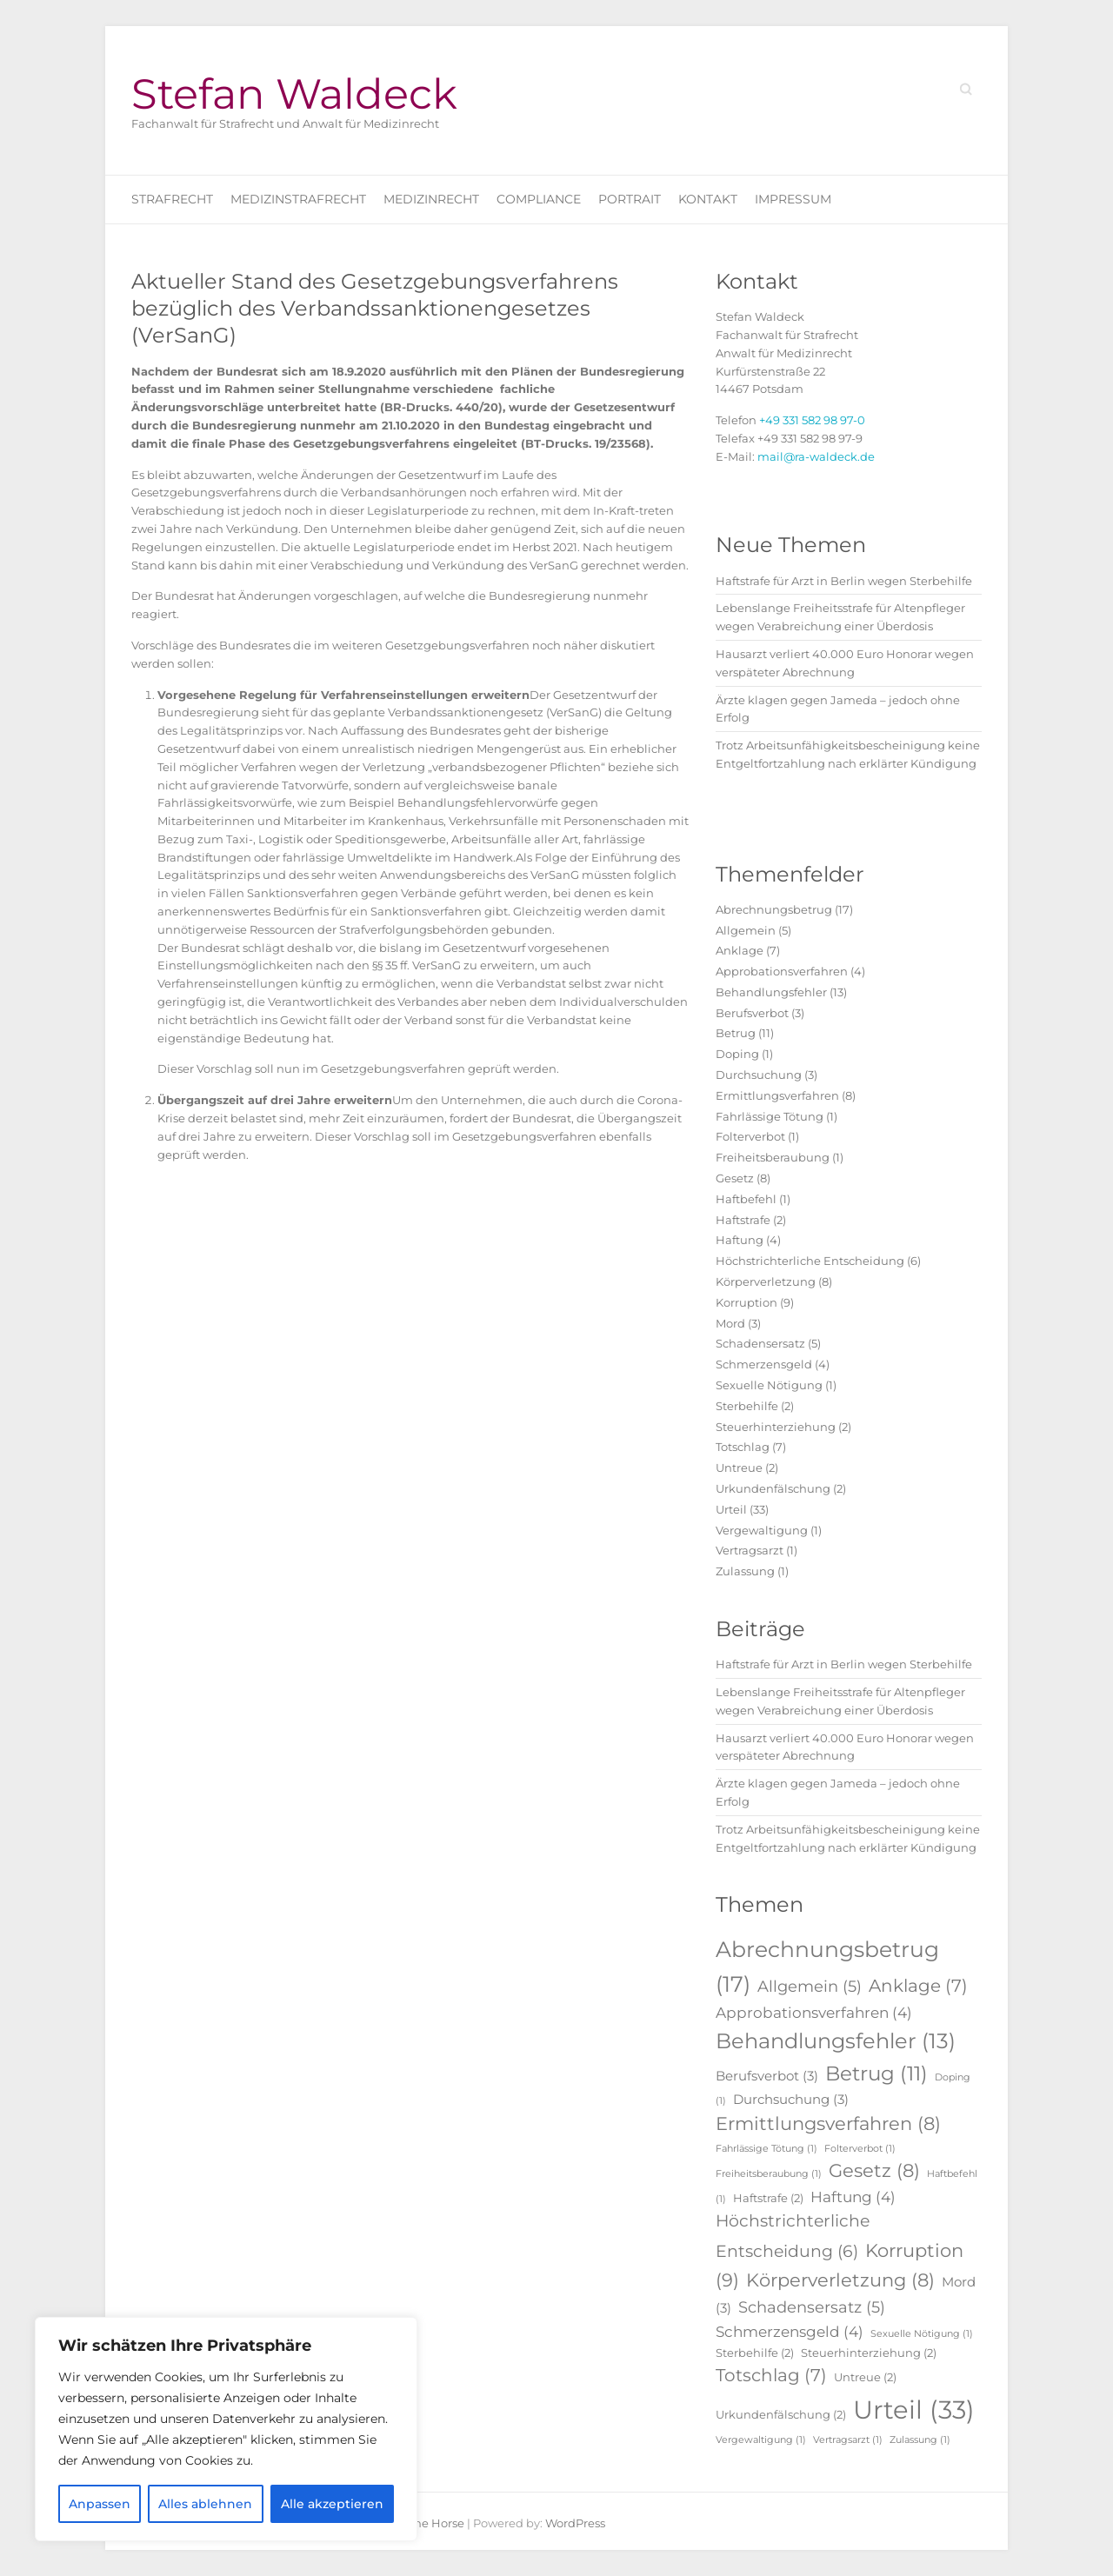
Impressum (793, 199)
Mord (730, 1323)
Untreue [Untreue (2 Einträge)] (865, 2377)
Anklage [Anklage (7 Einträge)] (918, 1985)
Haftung (739, 1240)
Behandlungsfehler (771, 992)
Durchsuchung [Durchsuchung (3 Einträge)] (791, 2099)
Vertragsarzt (749, 1550)
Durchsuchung (759, 1075)
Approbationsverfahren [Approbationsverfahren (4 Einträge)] (814, 2012)
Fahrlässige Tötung (769, 1116)
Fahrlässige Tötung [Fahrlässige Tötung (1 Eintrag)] (766, 2148)
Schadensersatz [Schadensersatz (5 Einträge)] (811, 2307)
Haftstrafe (743, 1220)
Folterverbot (750, 1136)
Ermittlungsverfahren (777, 1095)
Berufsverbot (752, 1013)
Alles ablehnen (205, 2504)
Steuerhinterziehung (776, 1427)
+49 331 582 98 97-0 (812, 420)
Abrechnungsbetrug (774, 909)
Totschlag (743, 1447)
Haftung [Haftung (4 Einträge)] (853, 2197)
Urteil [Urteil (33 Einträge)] (914, 2409)
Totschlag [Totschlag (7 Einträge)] (771, 2375)
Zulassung (745, 1571)
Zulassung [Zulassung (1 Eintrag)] (920, 2440)
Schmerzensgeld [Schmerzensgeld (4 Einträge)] (789, 2331)
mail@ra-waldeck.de (816, 456)
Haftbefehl (746, 1199)
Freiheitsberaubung (773, 1157)
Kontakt (707, 199)
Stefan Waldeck (294, 93)
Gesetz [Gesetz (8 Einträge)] (874, 2170)
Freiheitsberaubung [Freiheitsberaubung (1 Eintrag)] (769, 2174)
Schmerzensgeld (764, 1364)
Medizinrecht (431, 199)
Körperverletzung (766, 1281)
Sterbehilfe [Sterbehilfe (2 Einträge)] (755, 2353)
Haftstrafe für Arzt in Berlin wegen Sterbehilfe (844, 581)
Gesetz (735, 1178)
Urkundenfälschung (773, 1488)
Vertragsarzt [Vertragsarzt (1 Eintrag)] (848, 2440)
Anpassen (99, 2504)
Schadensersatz (760, 1343)
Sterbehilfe (747, 1406)
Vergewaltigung (762, 1530)
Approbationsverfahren (782, 971)
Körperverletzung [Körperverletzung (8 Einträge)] (840, 2280)
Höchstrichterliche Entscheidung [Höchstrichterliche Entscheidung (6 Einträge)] (793, 2235)
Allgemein (746, 930)
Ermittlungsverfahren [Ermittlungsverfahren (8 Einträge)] (828, 2123)
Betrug (736, 1033)
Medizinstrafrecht (298, 199)
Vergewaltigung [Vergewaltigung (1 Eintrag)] (761, 2440)
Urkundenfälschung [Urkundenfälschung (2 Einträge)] (781, 2414)
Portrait (629, 199)
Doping (737, 1054)
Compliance (539, 199)
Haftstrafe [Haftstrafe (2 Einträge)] (768, 2198)
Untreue (739, 1467)
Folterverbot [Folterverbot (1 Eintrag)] (860, 2148)
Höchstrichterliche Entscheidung (810, 1261)
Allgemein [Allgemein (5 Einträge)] (809, 1986)
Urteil (731, 1509)
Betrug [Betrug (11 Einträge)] (876, 2073)
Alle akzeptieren (332, 2504)
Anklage (739, 950)
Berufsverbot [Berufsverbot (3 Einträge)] (767, 2075)
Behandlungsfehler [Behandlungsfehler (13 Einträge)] (836, 2040)
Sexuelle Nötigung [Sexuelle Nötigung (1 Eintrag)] (921, 2334)
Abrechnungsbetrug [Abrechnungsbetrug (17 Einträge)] (827, 1966)
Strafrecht (172, 199)
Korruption (746, 1302)
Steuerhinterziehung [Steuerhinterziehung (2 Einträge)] (868, 2353)
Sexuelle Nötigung (769, 1385)
